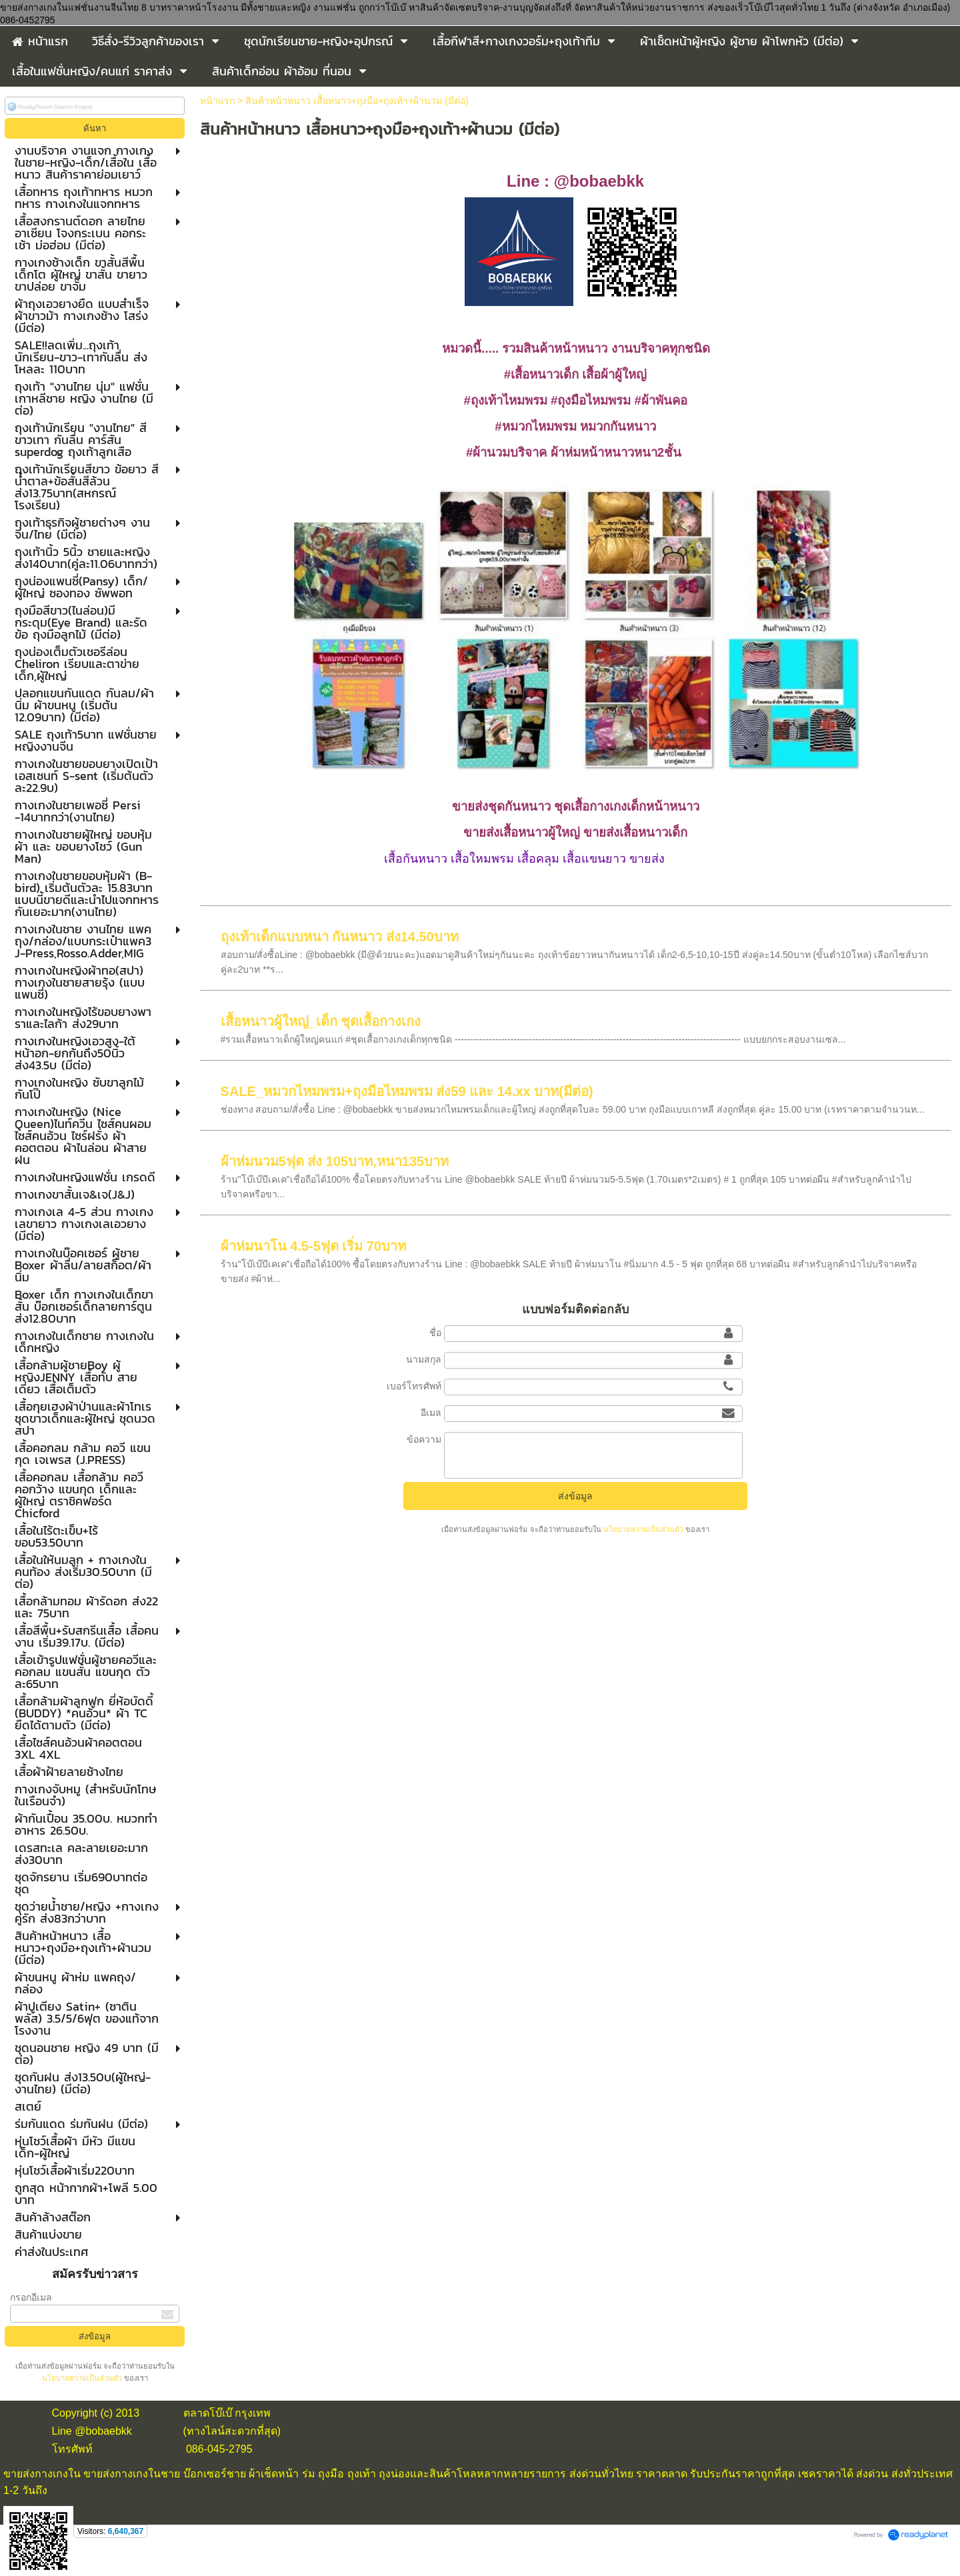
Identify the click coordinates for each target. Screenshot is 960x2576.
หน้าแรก (217, 100)
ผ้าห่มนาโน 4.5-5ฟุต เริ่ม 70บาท (314, 1246)
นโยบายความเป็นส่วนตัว (83, 2378)
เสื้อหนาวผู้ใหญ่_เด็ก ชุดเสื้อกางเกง (321, 1021)
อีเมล (431, 1412)
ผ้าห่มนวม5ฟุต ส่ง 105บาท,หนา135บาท (335, 1161)
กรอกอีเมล (31, 2297)
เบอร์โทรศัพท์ (414, 1386)
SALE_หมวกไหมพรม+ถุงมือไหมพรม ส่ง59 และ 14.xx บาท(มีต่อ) (407, 1091)
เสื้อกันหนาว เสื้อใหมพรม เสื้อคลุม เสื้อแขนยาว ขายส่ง (524, 858)
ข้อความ (424, 1439)
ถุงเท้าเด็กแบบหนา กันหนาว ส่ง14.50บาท (340, 936)
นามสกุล (423, 1359)
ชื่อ (435, 1332)
